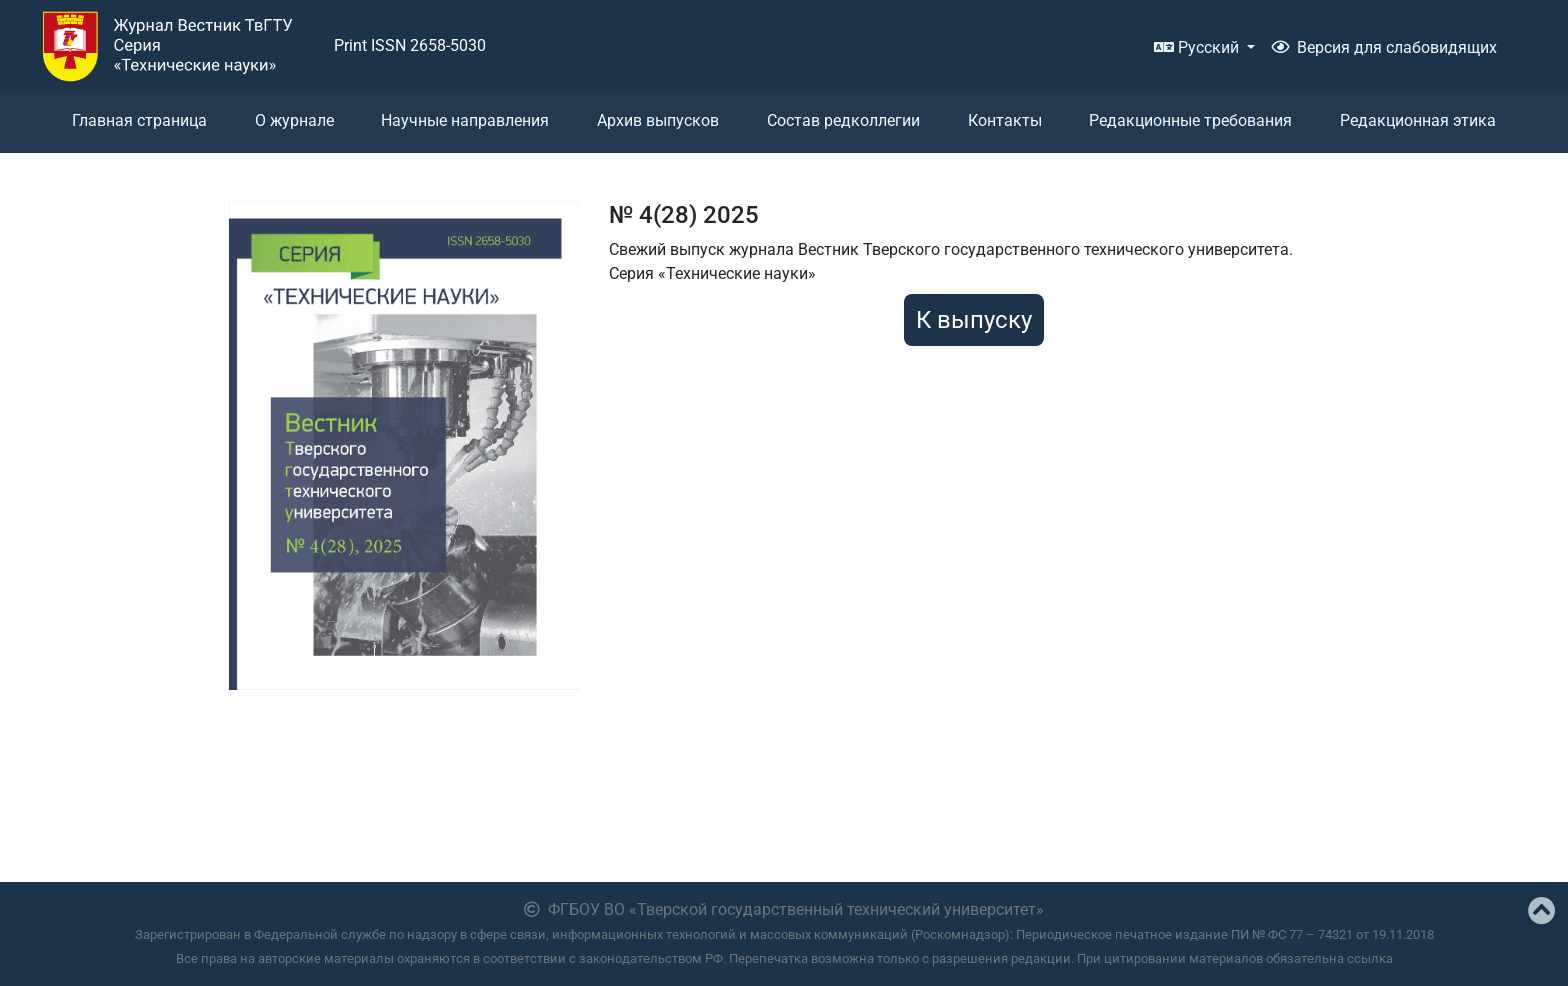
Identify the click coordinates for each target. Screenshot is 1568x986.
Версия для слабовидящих (1384, 47)
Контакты (1005, 120)
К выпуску (974, 320)
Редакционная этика (1418, 120)
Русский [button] (1198, 47)
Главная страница (139, 120)
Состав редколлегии (843, 120)
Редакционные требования (1190, 120)
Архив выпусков (658, 120)
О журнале (294, 120)
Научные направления (465, 120)
